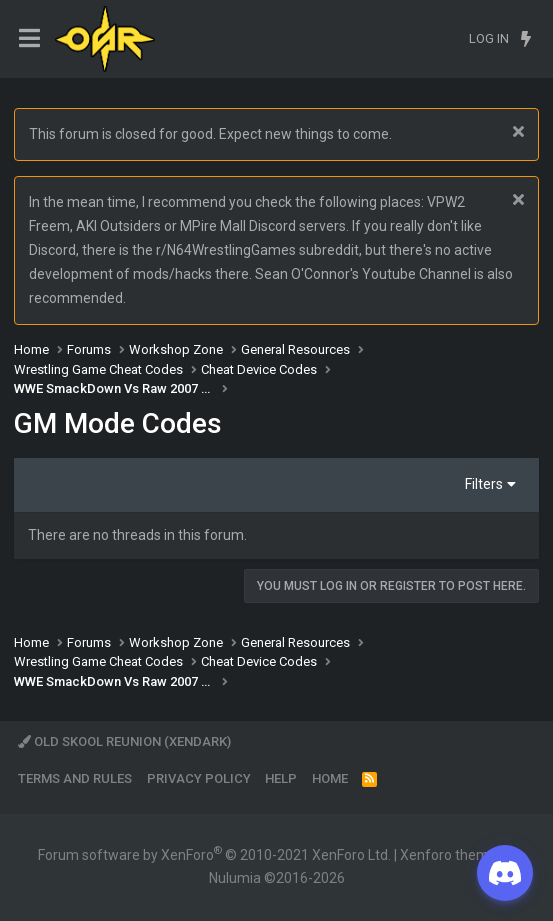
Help (281, 778)
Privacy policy (199, 778)
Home (330, 778)
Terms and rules (75, 778)
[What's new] (525, 39)
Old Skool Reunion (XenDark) (124, 741)
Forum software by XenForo (214, 855)
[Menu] (29, 38)
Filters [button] (484, 484)
